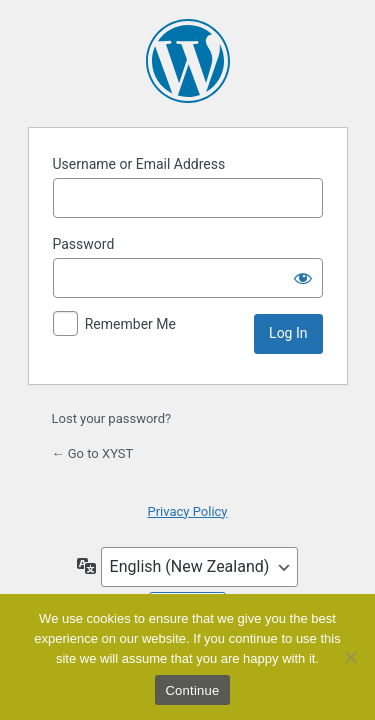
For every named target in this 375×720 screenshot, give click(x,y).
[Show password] (303, 278)
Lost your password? (112, 418)
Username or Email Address (139, 164)
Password (84, 244)
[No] (350, 657)
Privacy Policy (187, 511)
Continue (192, 690)
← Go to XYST (93, 453)
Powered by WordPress (188, 61)
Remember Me (130, 324)
